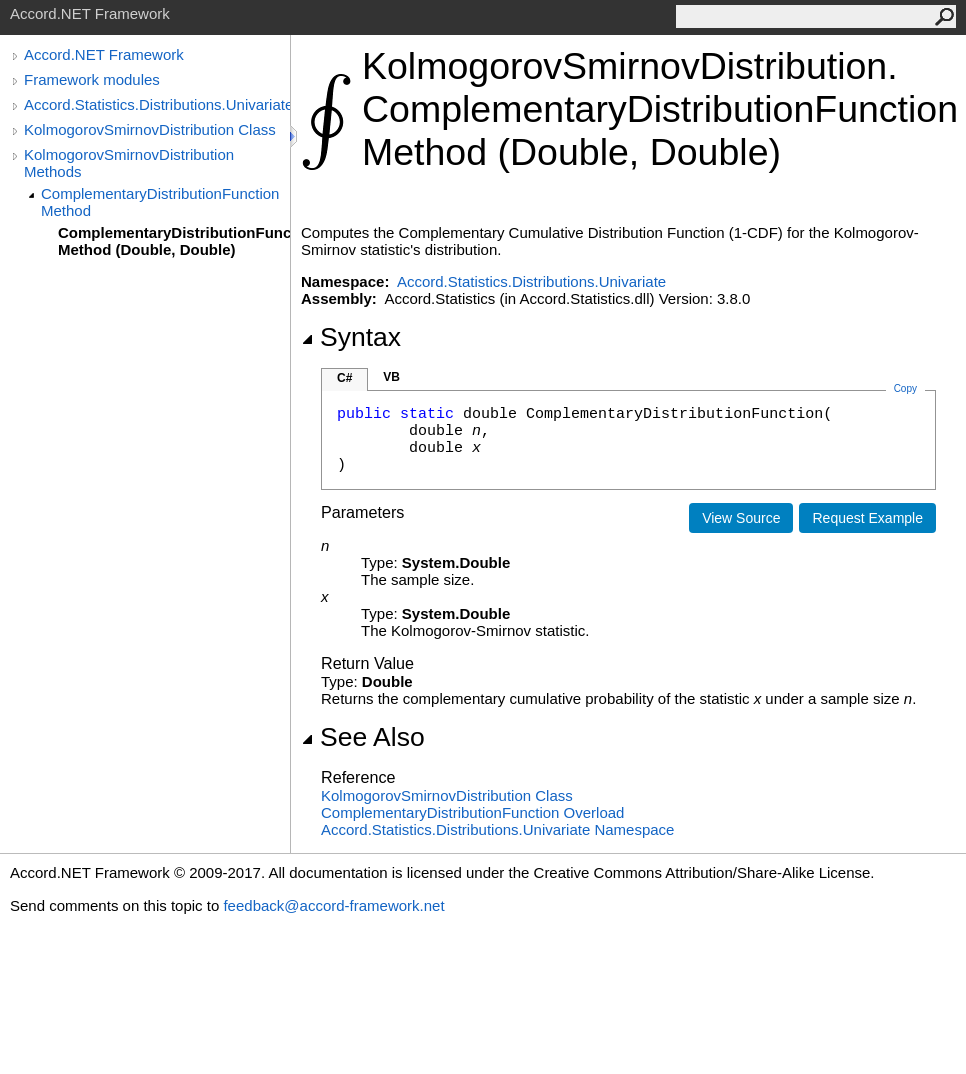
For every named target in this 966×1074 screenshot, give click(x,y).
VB (391, 377)
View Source (741, 518)
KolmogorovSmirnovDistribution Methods (129, 163)
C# (344, 378)
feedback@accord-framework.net (333, 905)
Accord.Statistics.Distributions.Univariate (157, 104)
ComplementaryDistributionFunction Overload (472, 812)
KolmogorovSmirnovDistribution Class (150, 129)
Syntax (351, 337)
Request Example (867, 518)
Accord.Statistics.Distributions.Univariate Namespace (497, 829)
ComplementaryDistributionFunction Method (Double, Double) (174, 241)
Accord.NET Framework (104, 54)
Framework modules (92, 79)
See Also (363, 737)
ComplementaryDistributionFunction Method (160, 202)
